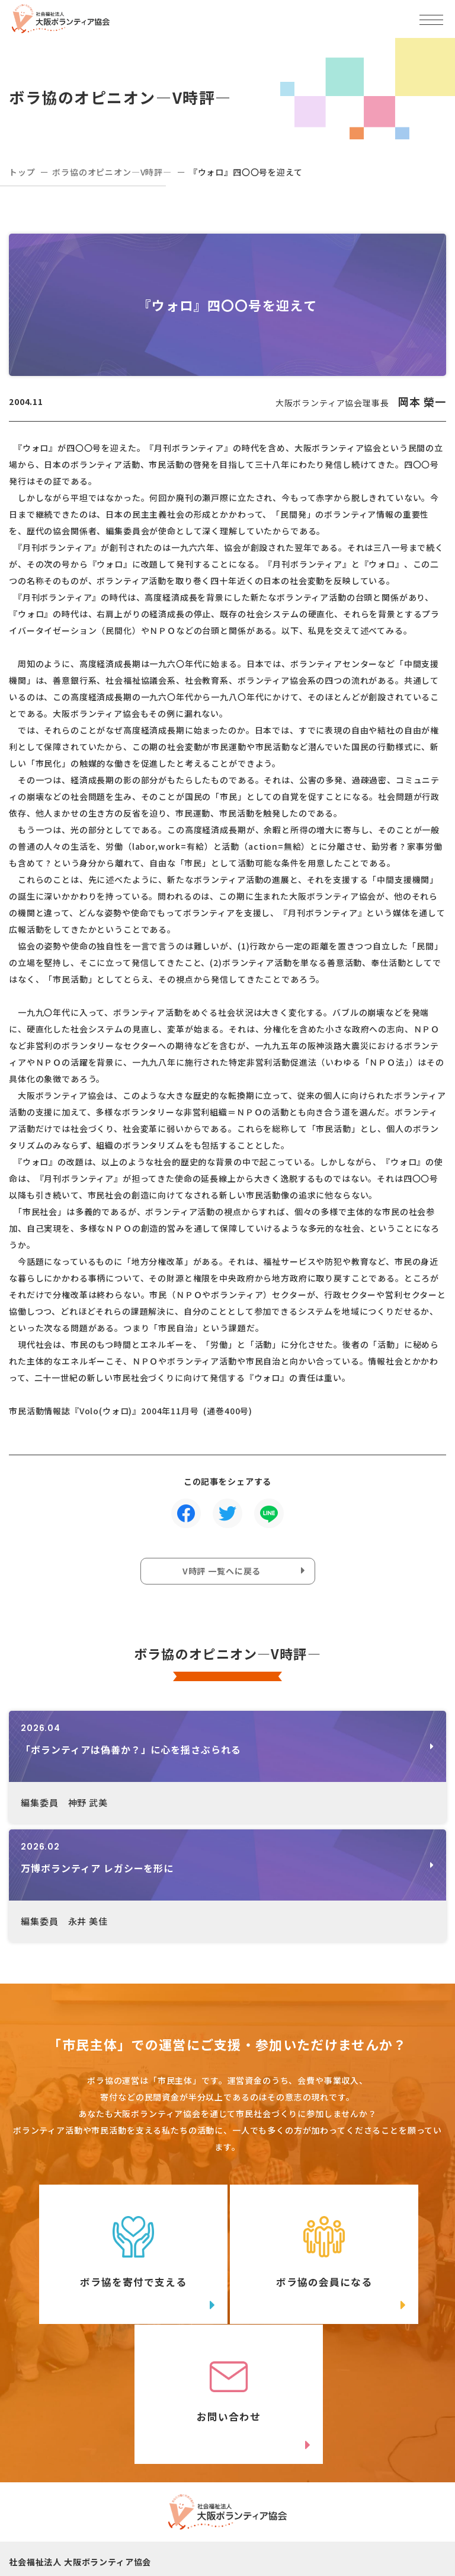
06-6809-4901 (66, 2488)
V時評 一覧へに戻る (221, 1571)
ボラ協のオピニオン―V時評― (112, 172)
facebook (348, 2514)
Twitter (124, 2514)
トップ (22, 172)
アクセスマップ (327, 2468)
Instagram (124, 2538)
